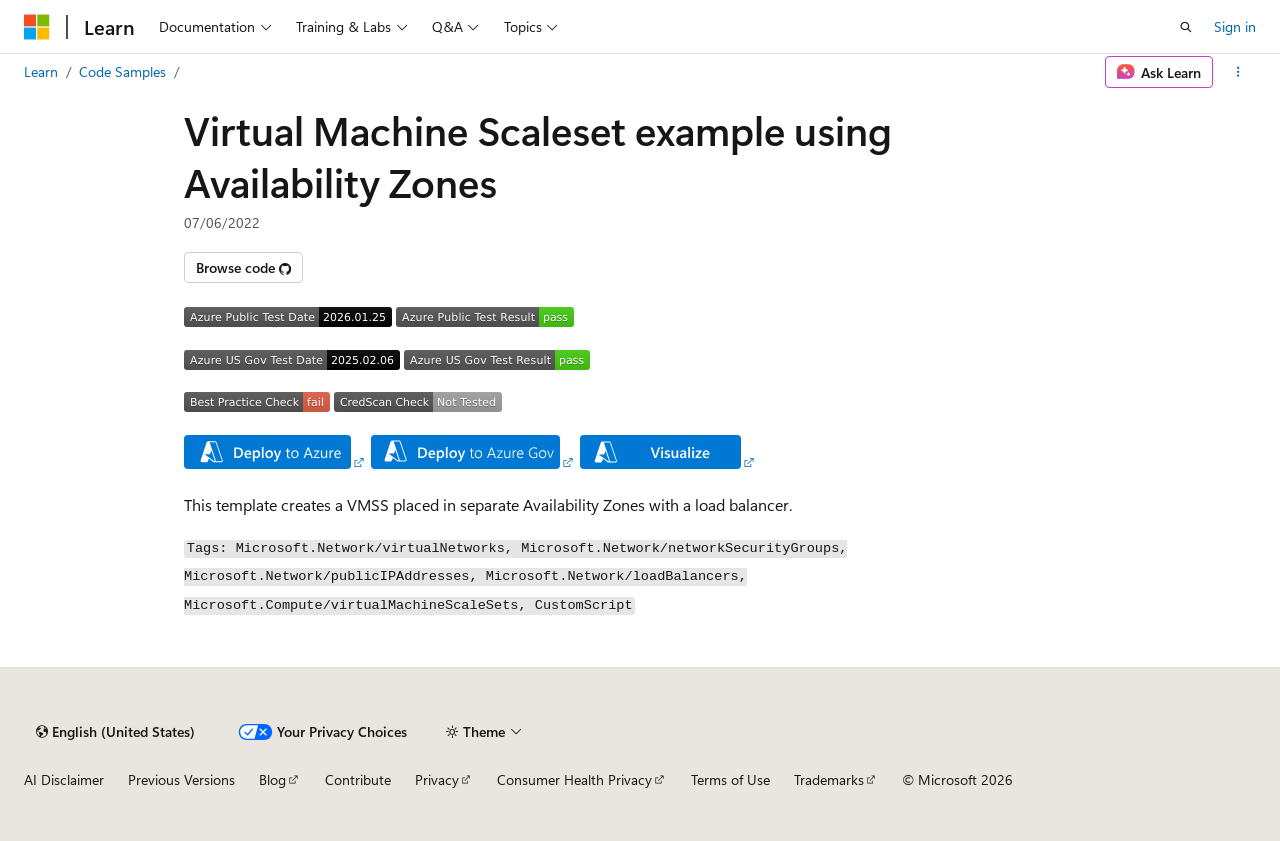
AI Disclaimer (64, 779)
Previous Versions (181, 779)
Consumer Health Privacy (574, 779)
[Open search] (1186, 27)
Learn (41, 71)
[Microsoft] (37, 27)
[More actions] (1238, 72)
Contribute (358, 779)
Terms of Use (730, 779)
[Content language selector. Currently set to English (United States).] (115, 732)
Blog (272, 779)
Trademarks (829, 779)
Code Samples (122, 71)
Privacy (437, 779)
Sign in (1235, 26)
